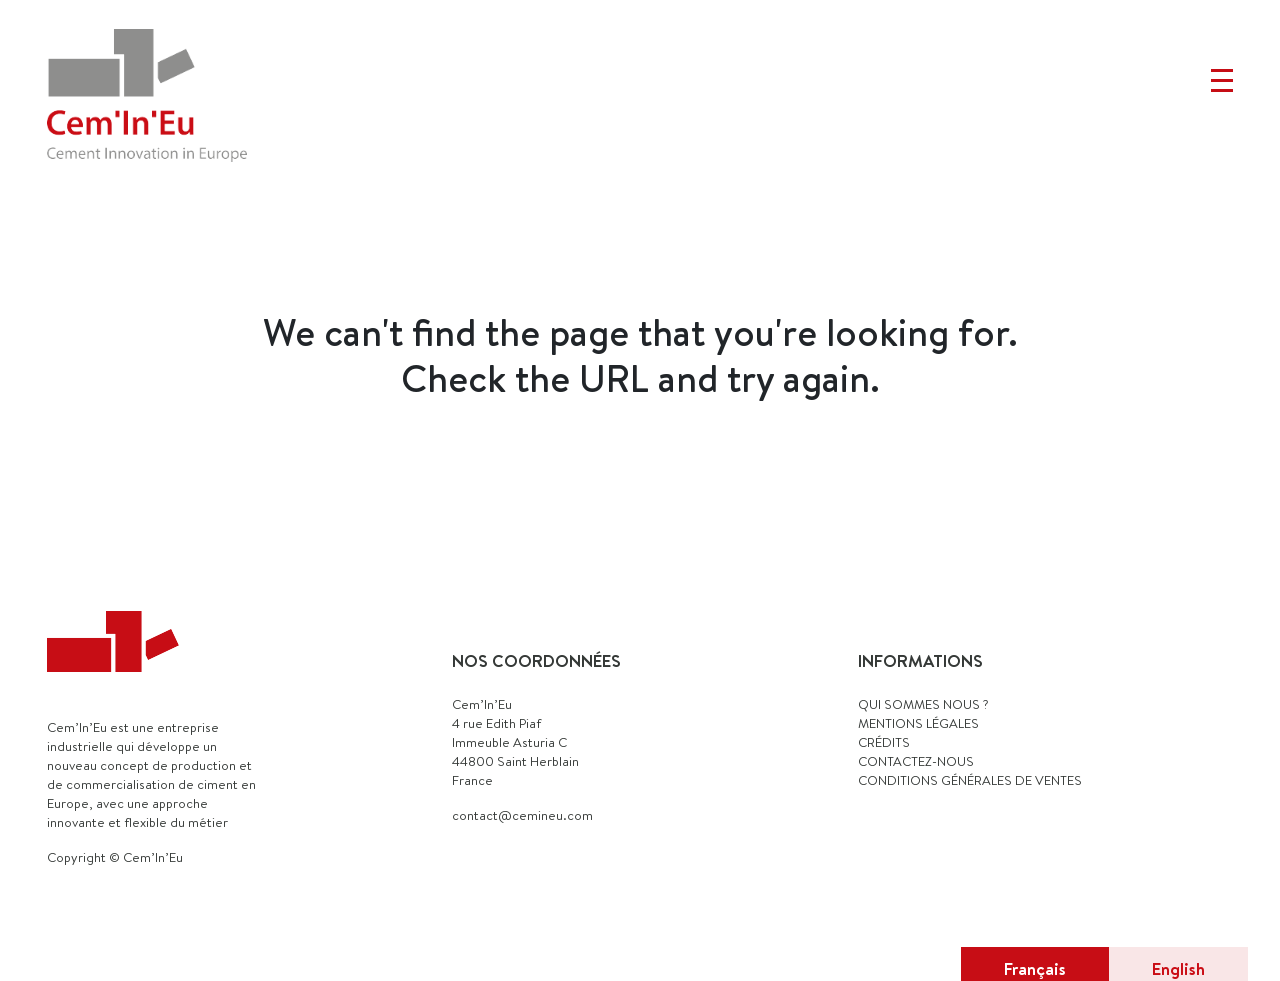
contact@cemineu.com (522, 815)
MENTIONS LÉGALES (918, 723)
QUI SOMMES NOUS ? (923, 704)
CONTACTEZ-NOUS (916, 761)
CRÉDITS (884, 742)
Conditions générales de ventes (970, 780)
